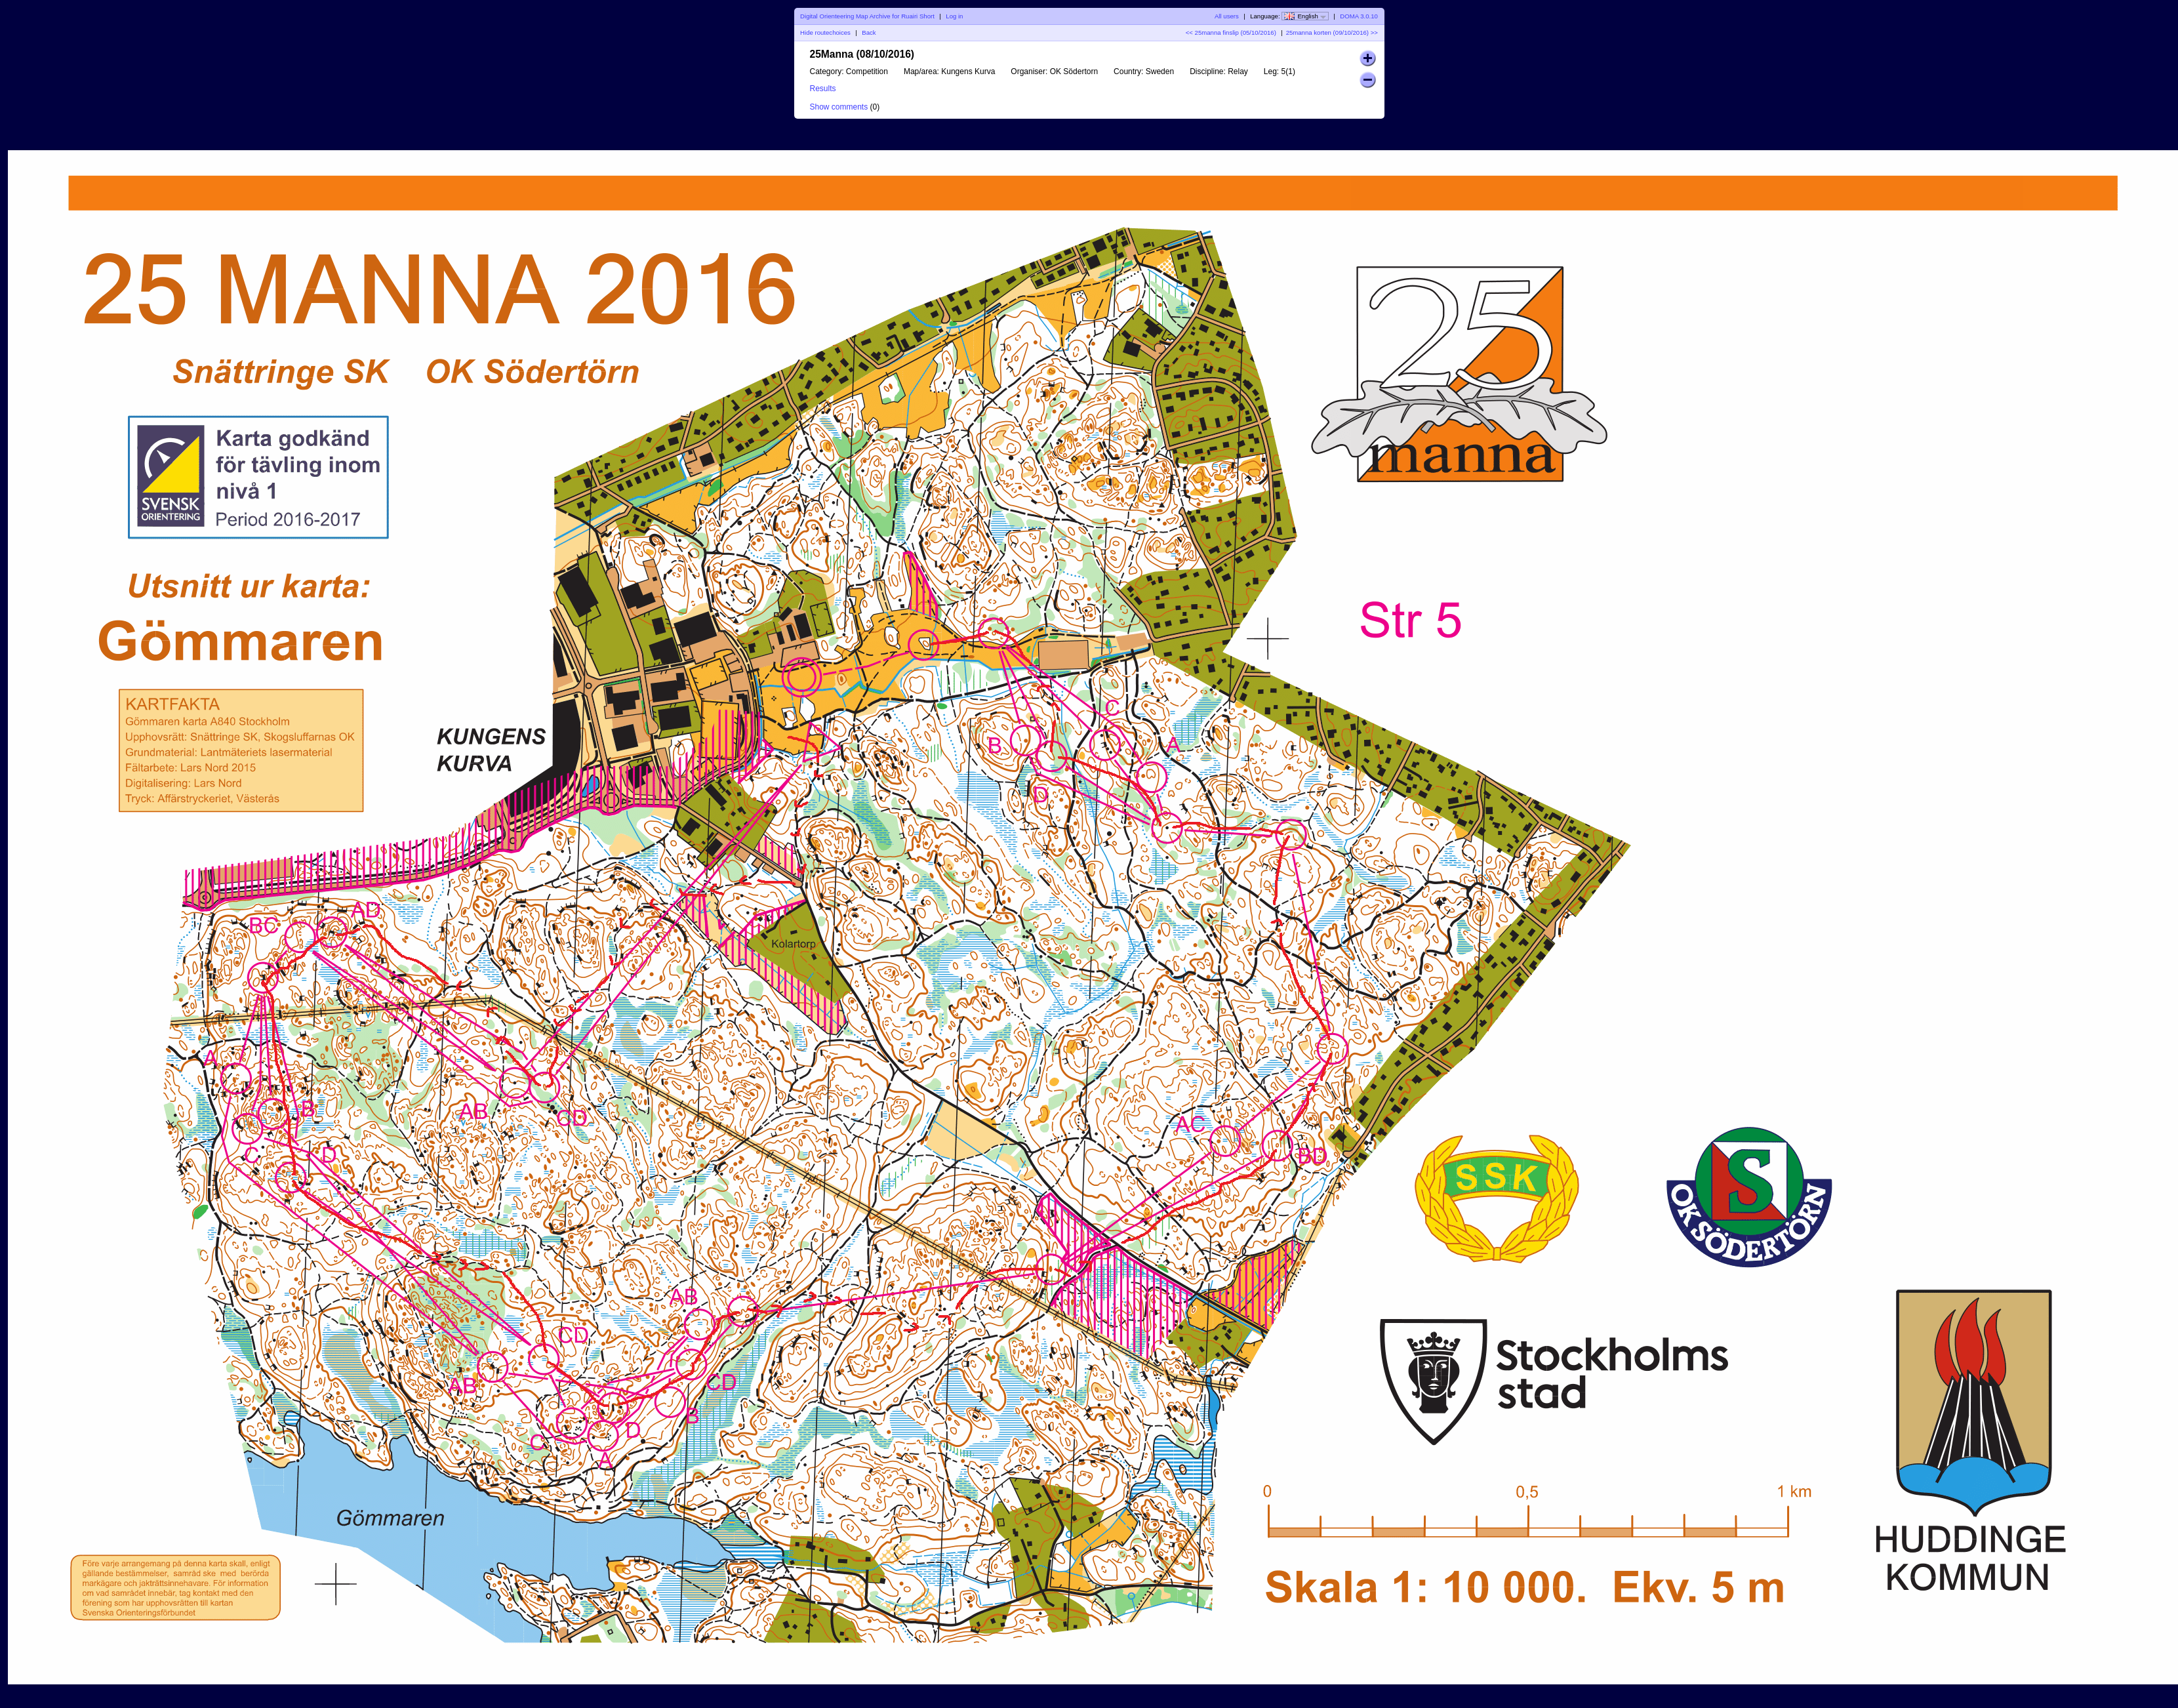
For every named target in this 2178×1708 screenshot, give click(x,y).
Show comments (839, 107)
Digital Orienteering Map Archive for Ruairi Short (867, 16)
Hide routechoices (825, 32)
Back (869, 32)
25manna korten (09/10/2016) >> (1332, 32)
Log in (954, 16)
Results (823, 88)
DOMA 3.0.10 (1359, 16)
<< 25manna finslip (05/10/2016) (1231, 32)
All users (1227, 16)
